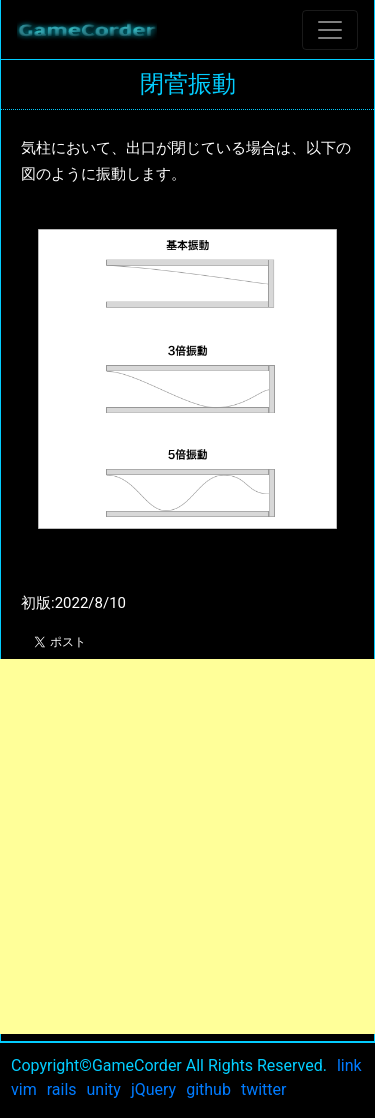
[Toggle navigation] (330, 30)
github (208, 1089)
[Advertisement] (187, 846)
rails (62, 1089)
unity (104, 1089)
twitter (264, 1089)
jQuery (153, 1089)
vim (24, 1089)
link (349, 1065)
